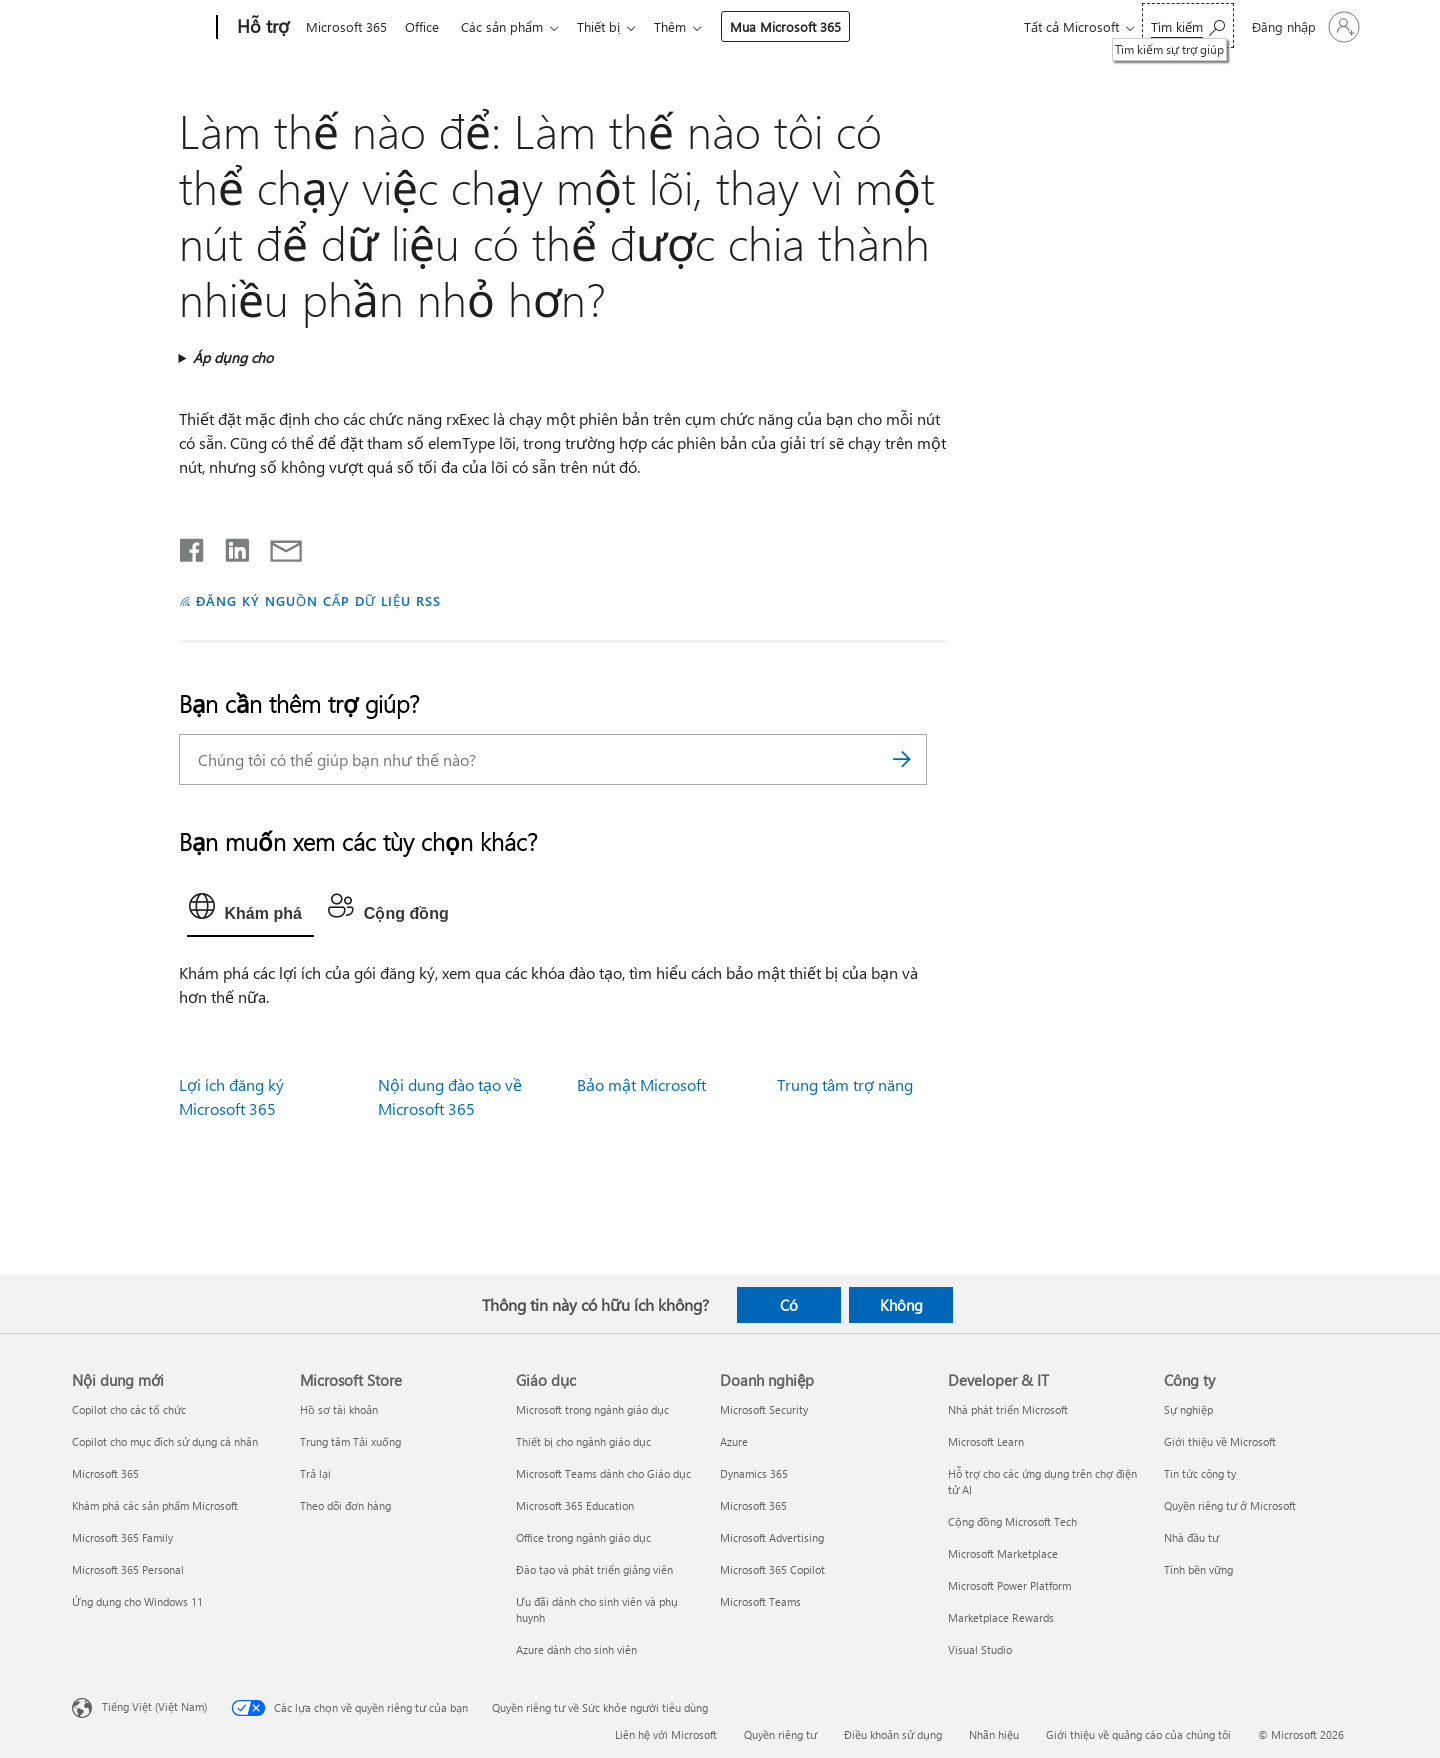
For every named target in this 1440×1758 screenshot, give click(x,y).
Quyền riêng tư (780, 1734)
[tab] (250, 911)
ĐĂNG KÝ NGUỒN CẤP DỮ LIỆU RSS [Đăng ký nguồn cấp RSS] (318, 600)
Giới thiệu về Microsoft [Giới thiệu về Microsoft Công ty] (1220, 1441)
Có (789, 1305)
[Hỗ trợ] (261, 28)
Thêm (686, 26)
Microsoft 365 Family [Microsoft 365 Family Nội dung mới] (122, 1537)
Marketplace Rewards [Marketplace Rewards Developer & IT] (1001, 1617)
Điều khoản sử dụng (893, 1734)
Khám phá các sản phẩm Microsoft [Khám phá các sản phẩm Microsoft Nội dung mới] (155, 1505)
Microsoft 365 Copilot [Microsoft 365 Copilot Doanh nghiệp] (772, 1569)
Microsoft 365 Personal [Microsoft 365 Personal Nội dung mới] (128, 1569)
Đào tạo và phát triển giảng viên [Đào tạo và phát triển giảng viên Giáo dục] (594, 1569)
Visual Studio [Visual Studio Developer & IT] (980, 1649)
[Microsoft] (140, 28)
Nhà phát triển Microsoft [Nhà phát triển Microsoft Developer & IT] (1008, 1409)
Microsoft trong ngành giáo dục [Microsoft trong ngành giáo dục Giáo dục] (592, 1409)
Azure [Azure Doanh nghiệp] (734, 1441)
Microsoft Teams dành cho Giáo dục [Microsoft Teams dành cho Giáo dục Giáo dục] (603, 1473)
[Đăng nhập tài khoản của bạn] (1304, 27)
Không (901, 1305)
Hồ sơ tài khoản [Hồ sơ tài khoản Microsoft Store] (339, 1409)
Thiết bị (610, 26)
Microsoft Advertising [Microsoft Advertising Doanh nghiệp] (772, 1537)
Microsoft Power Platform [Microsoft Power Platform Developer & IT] (1009, 1585)
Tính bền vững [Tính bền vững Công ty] (1198, 1569)
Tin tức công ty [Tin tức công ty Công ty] (1200, 1473)
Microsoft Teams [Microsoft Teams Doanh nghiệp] (760, 1601)
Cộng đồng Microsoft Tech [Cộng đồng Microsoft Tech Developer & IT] (1012, 1521)
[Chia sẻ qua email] (277, 546)
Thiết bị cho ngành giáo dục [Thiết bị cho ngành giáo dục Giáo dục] (583, 1441)
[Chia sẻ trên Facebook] (193, 546)
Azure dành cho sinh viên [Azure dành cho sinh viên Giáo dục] (576, 1649)
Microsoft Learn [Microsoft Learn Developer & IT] (986, 1441)
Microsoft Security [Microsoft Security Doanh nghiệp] (764, 1409)
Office (426, 26)
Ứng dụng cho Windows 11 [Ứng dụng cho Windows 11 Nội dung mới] (137, 1601)
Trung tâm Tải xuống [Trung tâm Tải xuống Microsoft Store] (350, 1441)
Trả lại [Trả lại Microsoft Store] (315, 1473)
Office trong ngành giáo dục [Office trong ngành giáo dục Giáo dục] (583, 1537)
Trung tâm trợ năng (845, 1084)
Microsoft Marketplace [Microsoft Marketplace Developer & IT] (1003, 1553)
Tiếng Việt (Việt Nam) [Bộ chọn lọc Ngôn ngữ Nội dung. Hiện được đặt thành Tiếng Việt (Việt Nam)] (154, 1706)
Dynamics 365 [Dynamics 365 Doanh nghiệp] (754, 1473)
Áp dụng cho (233, 357)
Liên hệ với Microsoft (666, 1734)
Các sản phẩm (510, 26)
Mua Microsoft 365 (801, 26)
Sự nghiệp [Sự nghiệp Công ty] (1188, 1409)
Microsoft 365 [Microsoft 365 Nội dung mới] (105, 1473)
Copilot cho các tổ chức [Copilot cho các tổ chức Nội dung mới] (129, 1409)
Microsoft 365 (346, 26)
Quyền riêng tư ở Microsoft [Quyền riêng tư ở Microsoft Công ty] (1230, 1505)
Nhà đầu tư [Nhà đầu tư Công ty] (1191, 1537)
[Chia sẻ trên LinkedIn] (229, 546)
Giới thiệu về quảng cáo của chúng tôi (1138, 1734)
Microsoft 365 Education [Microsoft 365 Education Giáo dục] (575, 1505)
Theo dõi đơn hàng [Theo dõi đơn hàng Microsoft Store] (345, 1505)
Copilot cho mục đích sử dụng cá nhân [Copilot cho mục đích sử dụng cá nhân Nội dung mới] (165, 1441)
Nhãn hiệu (994, 1734)
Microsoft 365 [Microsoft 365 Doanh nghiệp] (753, 1505)
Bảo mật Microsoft (641, 1084)
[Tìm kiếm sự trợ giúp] (1188, 25)
